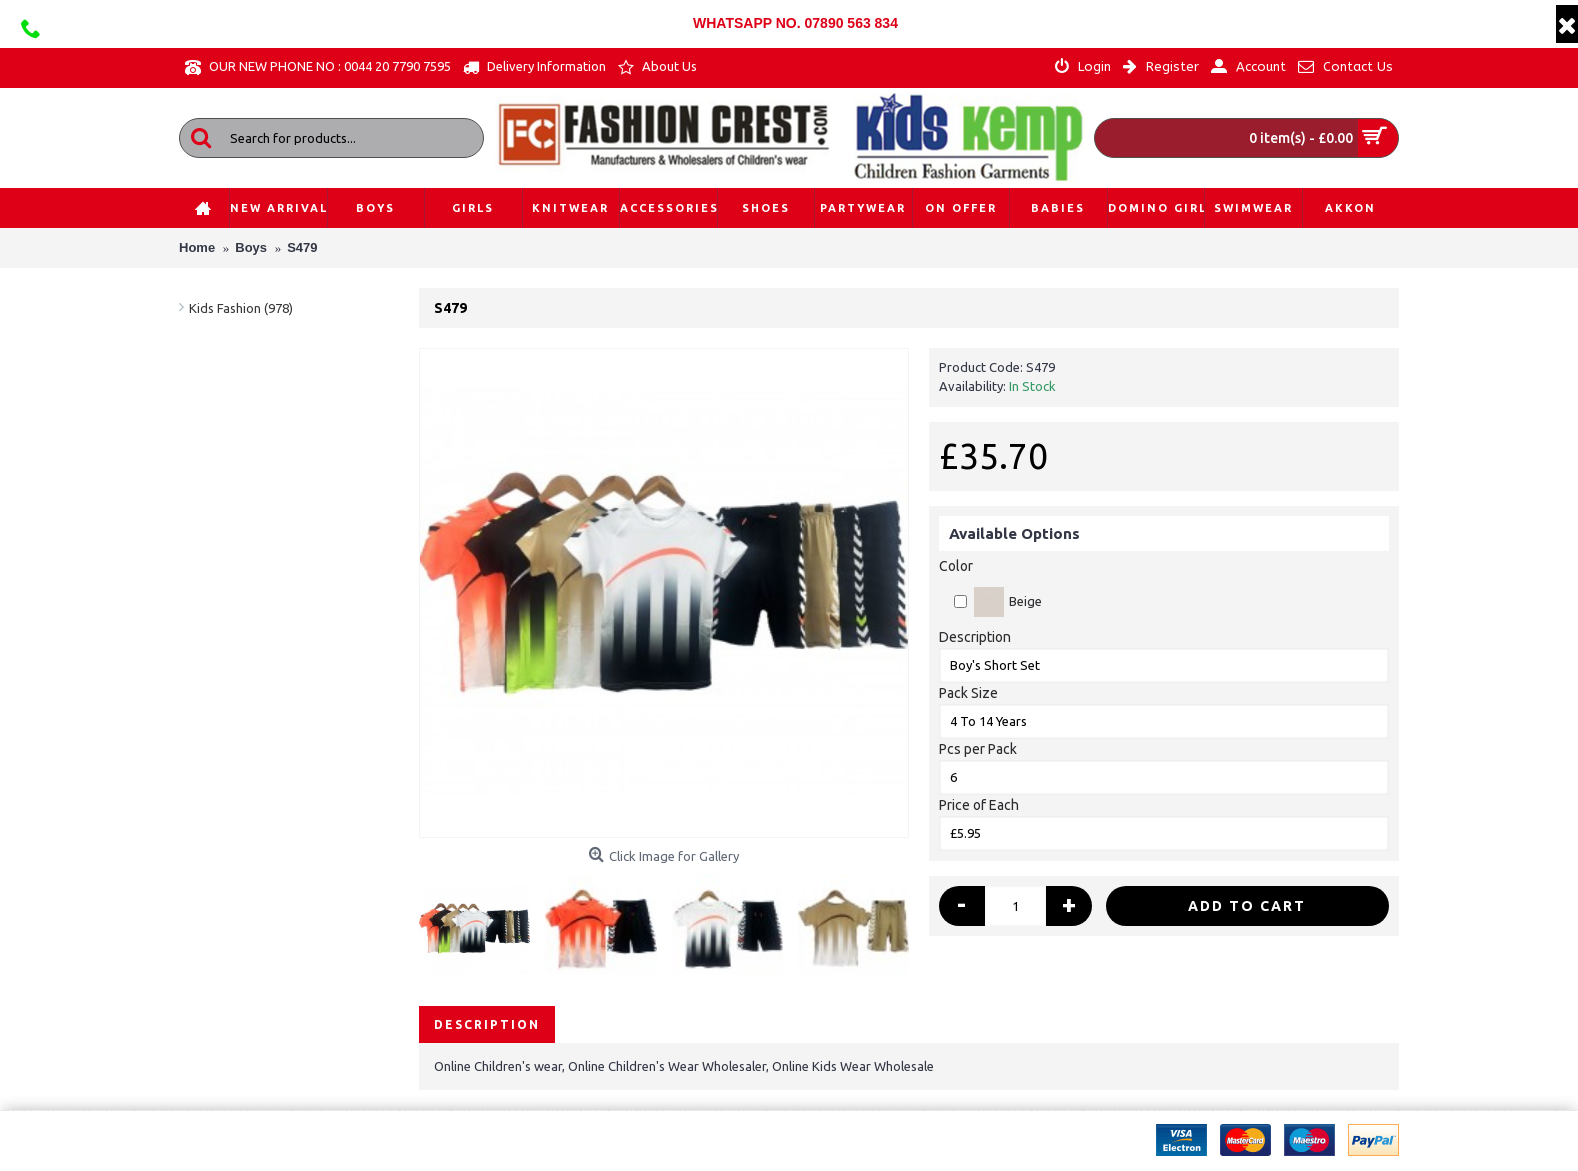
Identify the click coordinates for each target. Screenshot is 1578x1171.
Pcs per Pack (978, 749)
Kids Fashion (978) (241, 308)
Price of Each (979, 805)
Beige (998, 602)
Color (956, 566)
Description (975, 637)
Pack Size (968, 693)
